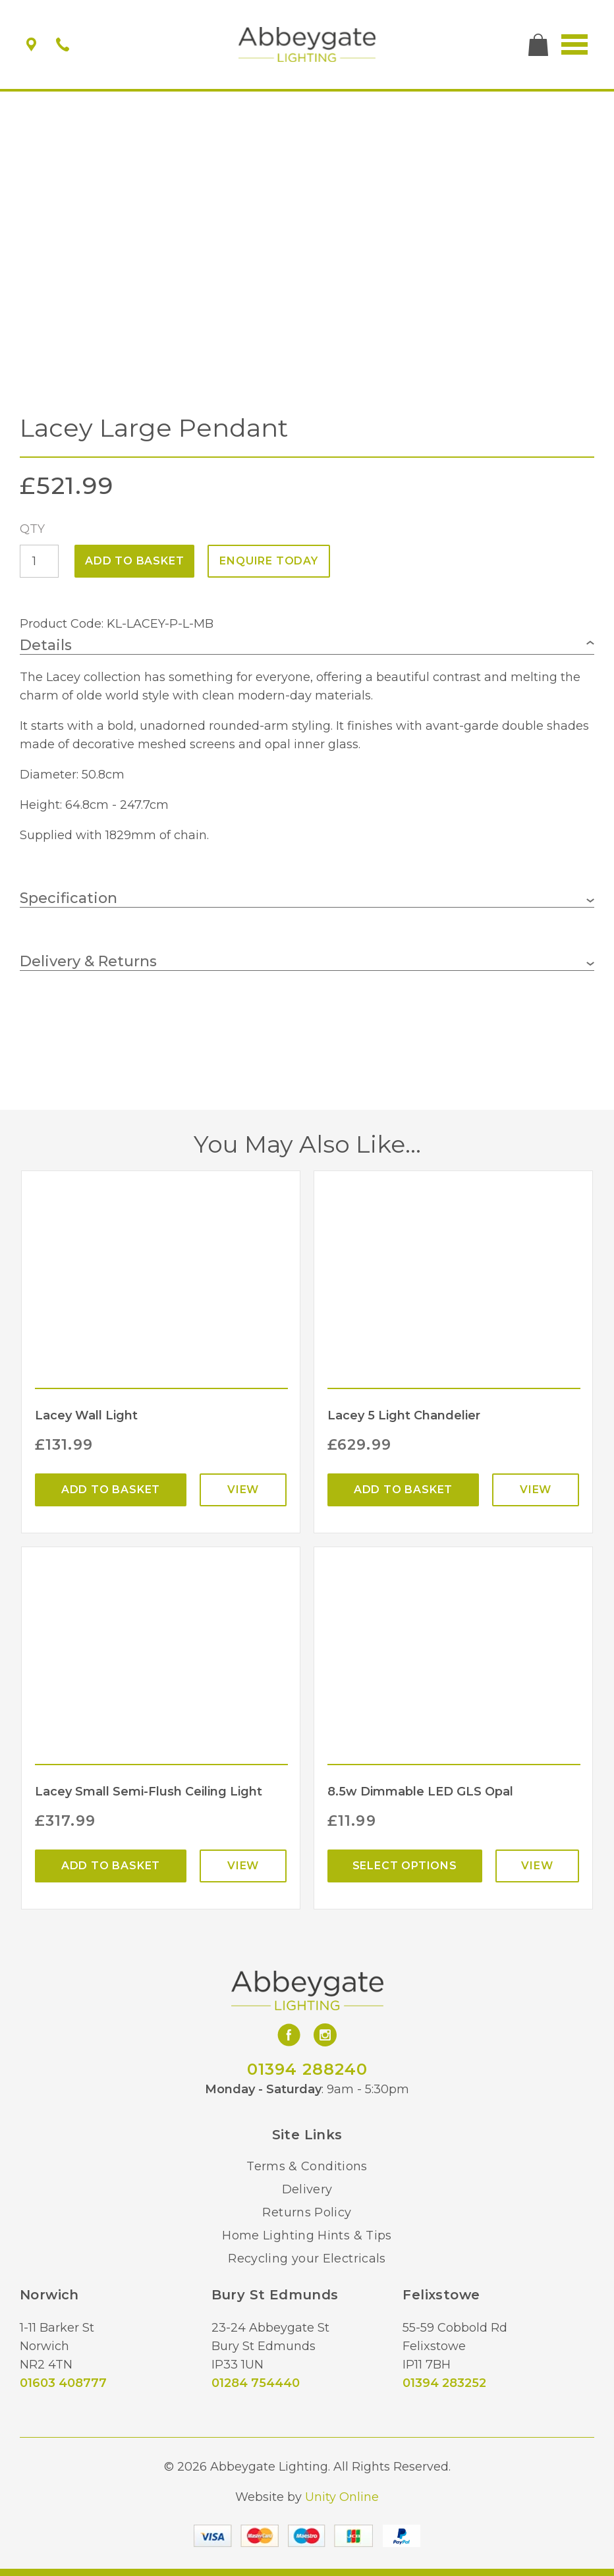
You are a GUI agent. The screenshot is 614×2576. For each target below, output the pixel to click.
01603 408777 (63, 2383)
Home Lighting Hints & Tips (306, 2235)
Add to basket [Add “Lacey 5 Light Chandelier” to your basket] (403, 1489)
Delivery (307, 2189)
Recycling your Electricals (306, 2258)
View (243, 1489)
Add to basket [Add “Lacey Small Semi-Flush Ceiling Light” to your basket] (110, 1865)
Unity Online (342, 2497)
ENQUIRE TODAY (268, 561)
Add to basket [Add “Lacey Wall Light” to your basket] (110, 1489)
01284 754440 (255, 2383)
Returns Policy (306, 2212)
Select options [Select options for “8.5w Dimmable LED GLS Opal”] (404, 1865)
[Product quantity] (39, 561)
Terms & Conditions (306, 2166)
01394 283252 (444, 2383)
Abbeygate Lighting (307, 45)
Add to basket (134, 561)
